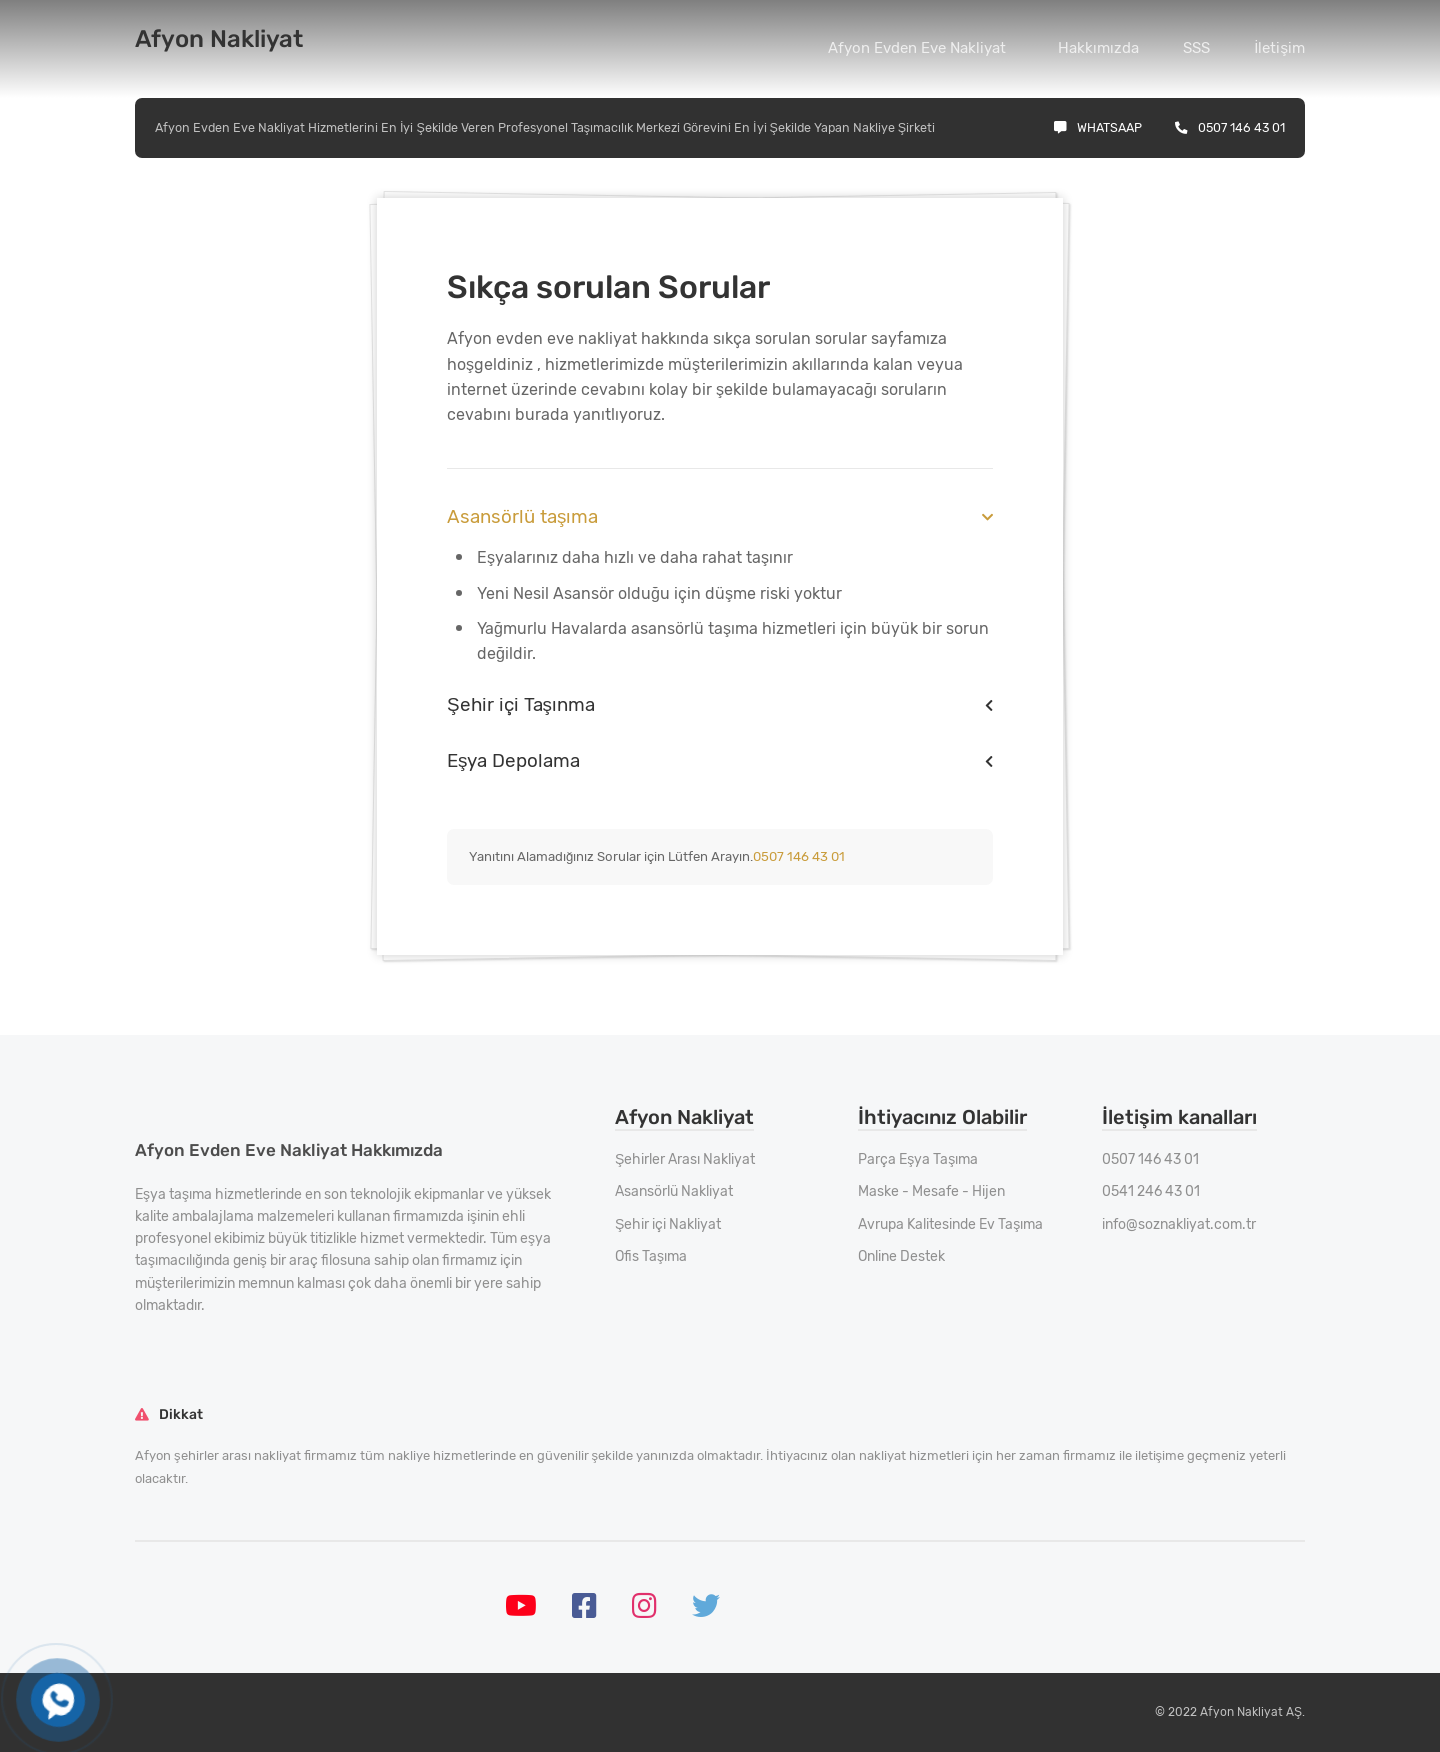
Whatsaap (1098, 127)
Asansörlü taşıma (522, 516)
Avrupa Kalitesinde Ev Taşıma (950, 1224)
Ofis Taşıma (651, 1256)
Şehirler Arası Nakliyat (685, 1159)
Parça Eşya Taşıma (918, 1159)
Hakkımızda (1098, 48)
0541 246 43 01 (1151, 1191)
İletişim (1279, 48)
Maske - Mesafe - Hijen (931, 1191)
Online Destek (901, 1256)
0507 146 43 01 (1230, 127)
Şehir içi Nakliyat (668, 1224)
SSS (1196, 48)
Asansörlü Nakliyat (674, 1191)
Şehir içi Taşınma (521, 704)
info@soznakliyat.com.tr (1179, 1224)
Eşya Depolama (513, 760)
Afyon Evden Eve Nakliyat (917, 48)
